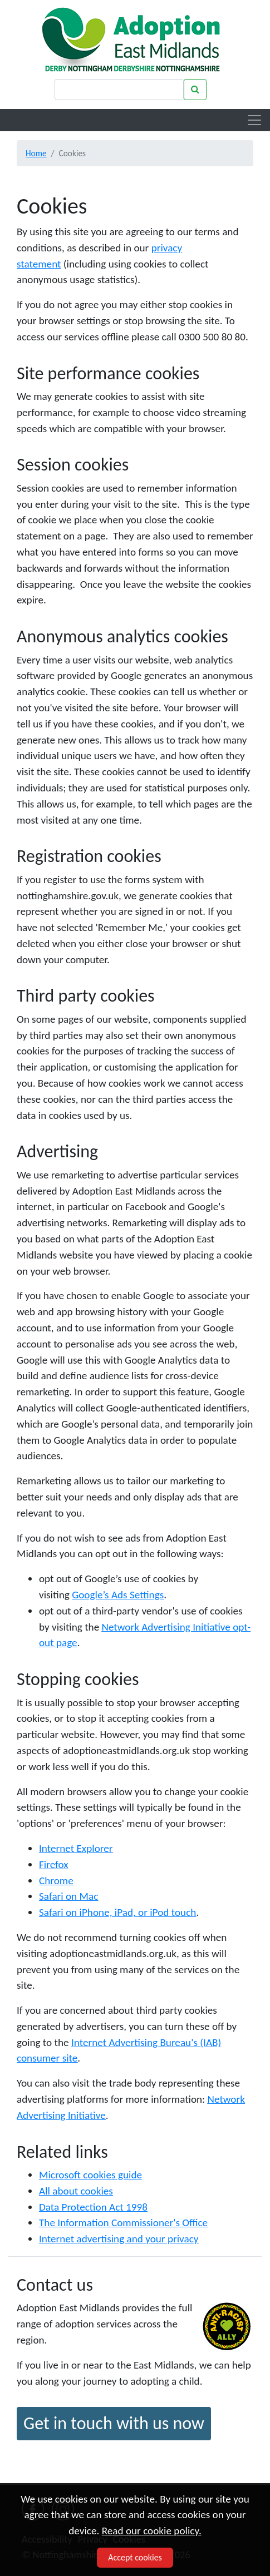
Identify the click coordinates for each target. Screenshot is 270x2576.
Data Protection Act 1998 (93, 2207)
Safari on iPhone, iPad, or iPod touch (117, 1912)
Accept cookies (135, 2557)
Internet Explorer (75, 1848)
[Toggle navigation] (254, 120)
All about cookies (76, 2190)
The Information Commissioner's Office (123, 2222)
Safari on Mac (68, 1896)
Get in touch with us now (113, 2423)
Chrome (56, 1880)
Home (36, 153)
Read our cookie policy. (152, 2530)
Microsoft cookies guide (90, 2174)
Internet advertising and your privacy (118, 2238)
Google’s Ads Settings (118, 1594)
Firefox (53, 1864)
